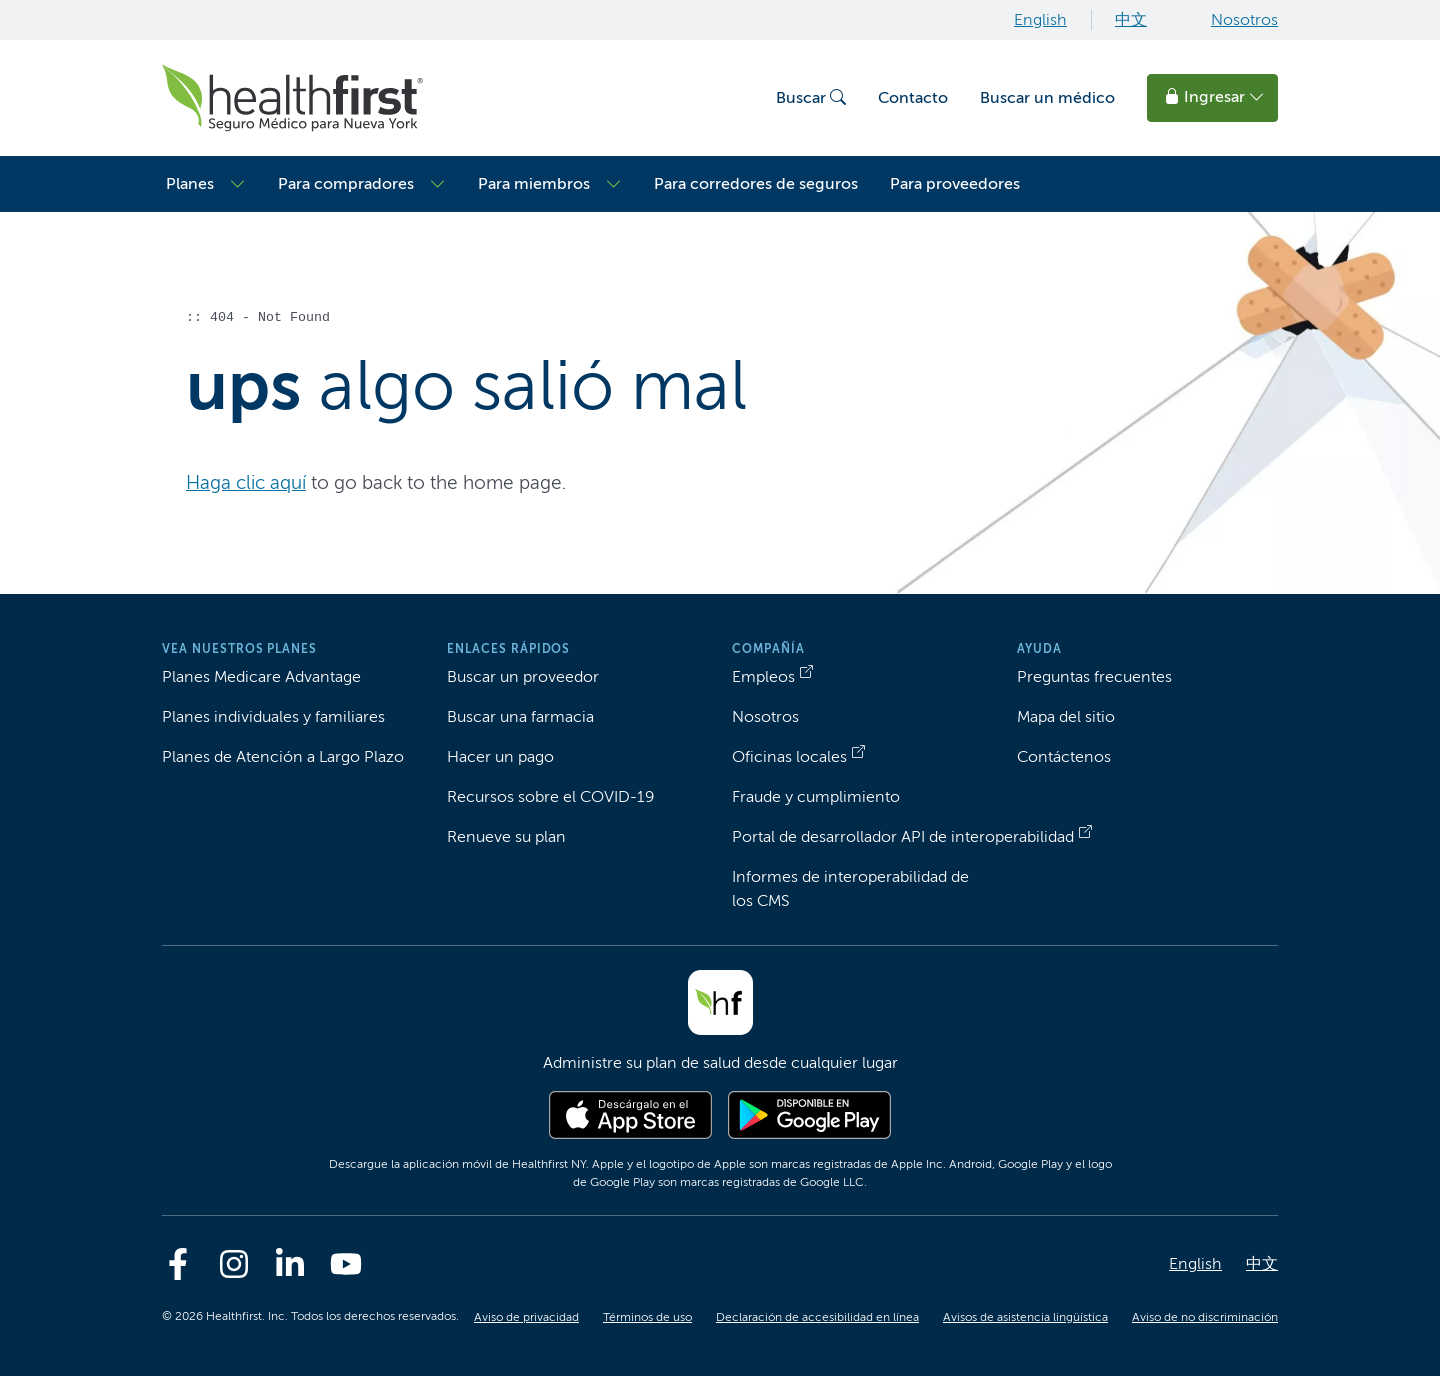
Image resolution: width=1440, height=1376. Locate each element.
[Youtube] (346, 1264)
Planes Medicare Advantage (261, 676)
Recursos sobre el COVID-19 (550, 796)
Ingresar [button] (1214, 96)
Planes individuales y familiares (273, 716)
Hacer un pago (500, 756)
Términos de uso (647, 1317)
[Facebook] (178, 1264)
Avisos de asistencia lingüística (1025, 1317)
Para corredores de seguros (756, 183)
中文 (1131, 19)
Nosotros (1244, 19)
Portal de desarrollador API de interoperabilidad (903, 836)
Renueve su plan (506, 836)
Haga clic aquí (246, 482)
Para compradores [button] (346, 183)
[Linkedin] (290, 1264)
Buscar (811, 97)
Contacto (913, 97)
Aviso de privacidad (526, 1317)
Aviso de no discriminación (1205, 1317)
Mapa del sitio (1066, 716)
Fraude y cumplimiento (816, 796)
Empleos (763, 676)
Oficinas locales (789, 756)
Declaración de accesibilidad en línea (817, 1317)
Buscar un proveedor (523, 676)
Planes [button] (190, 183)
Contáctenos (1064, 756)
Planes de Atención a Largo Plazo (283, 756)
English (1040, 19)
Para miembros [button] (534, 183)
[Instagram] (234, 1264)
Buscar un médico (1047, 97)
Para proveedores (955, 183)
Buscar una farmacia (520, 716)
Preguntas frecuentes (1094, 676)
